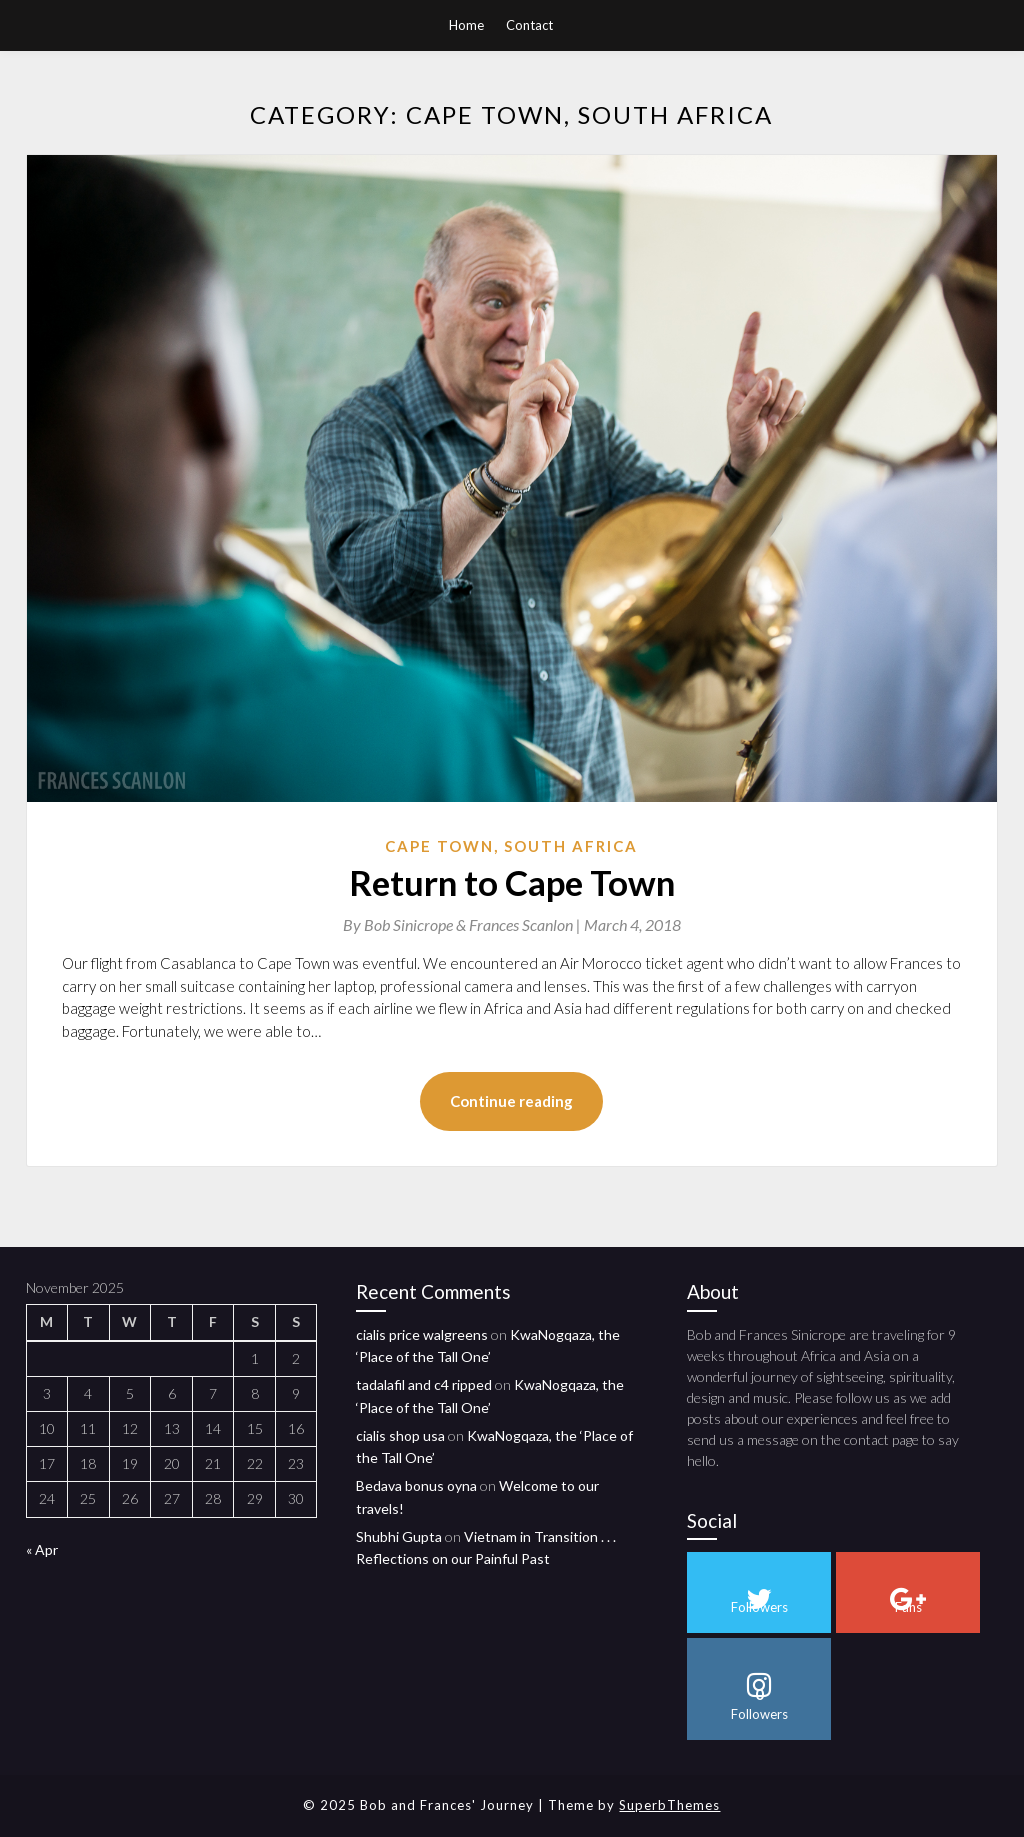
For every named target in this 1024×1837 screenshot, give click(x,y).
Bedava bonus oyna (416, 1485)
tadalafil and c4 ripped (424, 1384)
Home (466, 25)
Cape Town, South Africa (511, 846)
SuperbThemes (669, 1805)
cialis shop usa (400, 1435)
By (463, 924)
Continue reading (511, 1101)
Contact (529, 25)
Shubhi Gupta (399, 1536)
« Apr (42, 1549)
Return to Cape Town (512, 882)
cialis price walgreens (422, 1334)
